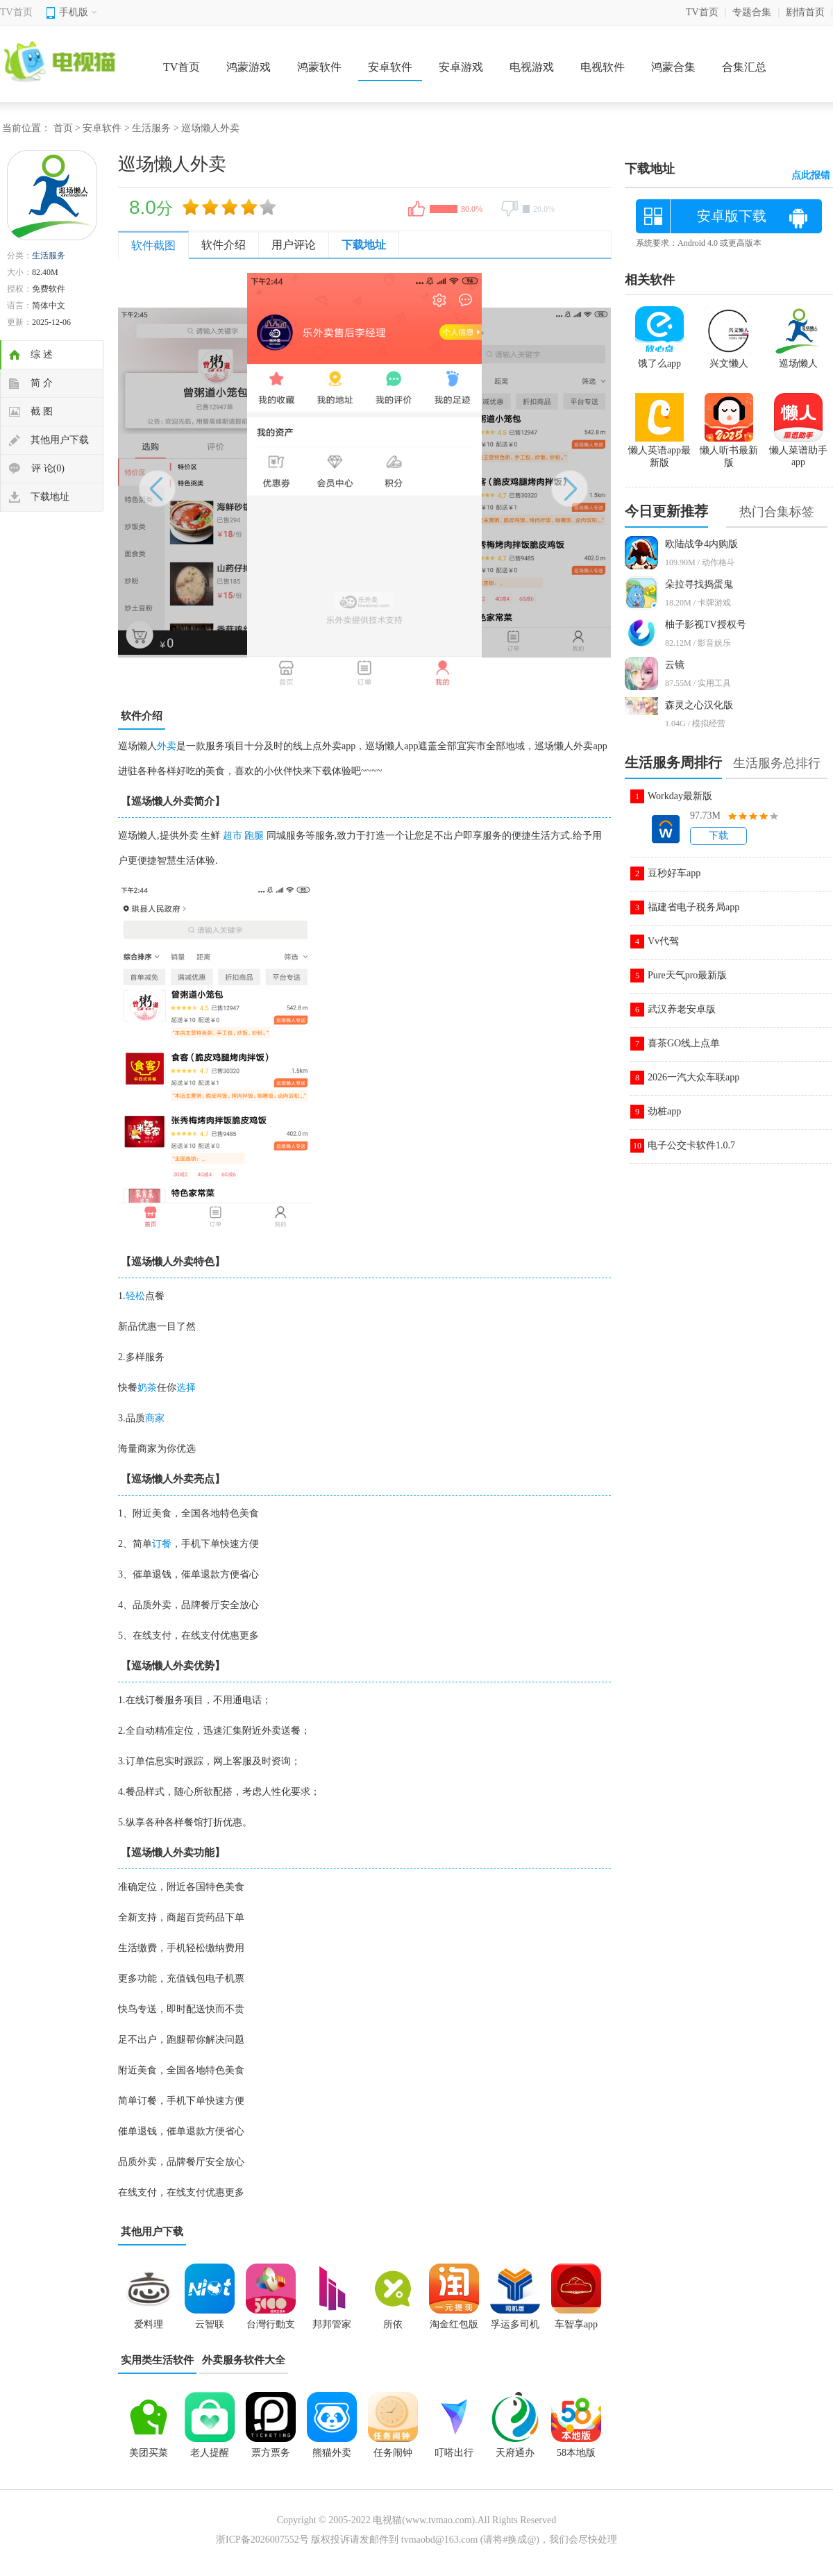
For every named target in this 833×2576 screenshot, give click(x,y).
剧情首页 (805, 12)
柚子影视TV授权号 (705, 624)
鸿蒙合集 (673, 67)
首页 (63, 128)
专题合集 (751, 12)
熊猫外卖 (331, 2453)
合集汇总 (744, 67)
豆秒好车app (674, 873)
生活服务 (151, 128)
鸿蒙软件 (319, 67)
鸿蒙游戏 (248, 67)
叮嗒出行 (454, 2453)
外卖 (166, 746)
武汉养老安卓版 (682, 1009)
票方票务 (270, 2453)
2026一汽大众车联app (693, 1077)
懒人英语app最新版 (659, 450)
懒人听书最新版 (729, 450)
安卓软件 (390, 67)
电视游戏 (532, 67)
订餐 (161, 1544)
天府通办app (515, 2457)
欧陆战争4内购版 (701, 544)
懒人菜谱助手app (798, 450)
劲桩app (664, 1111)
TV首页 (16, 12)
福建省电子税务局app (693, 907)
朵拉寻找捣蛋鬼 (699, 584)
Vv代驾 (663, 941)
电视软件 (602, 67)
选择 (186, 1387)
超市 (232, 835)
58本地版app (576, 2457)
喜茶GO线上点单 (684, 1043)
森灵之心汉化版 (699, 705)
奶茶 (147, 1387)
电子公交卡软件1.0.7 (691, 1145)
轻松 (135, 1296)
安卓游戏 (461, 67)
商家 (155, 1418)
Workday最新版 (680, 796)
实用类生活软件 (157, 2360)
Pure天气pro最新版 (687, 975)
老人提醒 (209, 2453)
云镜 (674, 665)
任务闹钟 (392, 2453)
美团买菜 (148, 2453)
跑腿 (254, 835)
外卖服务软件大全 (243, 2360)
